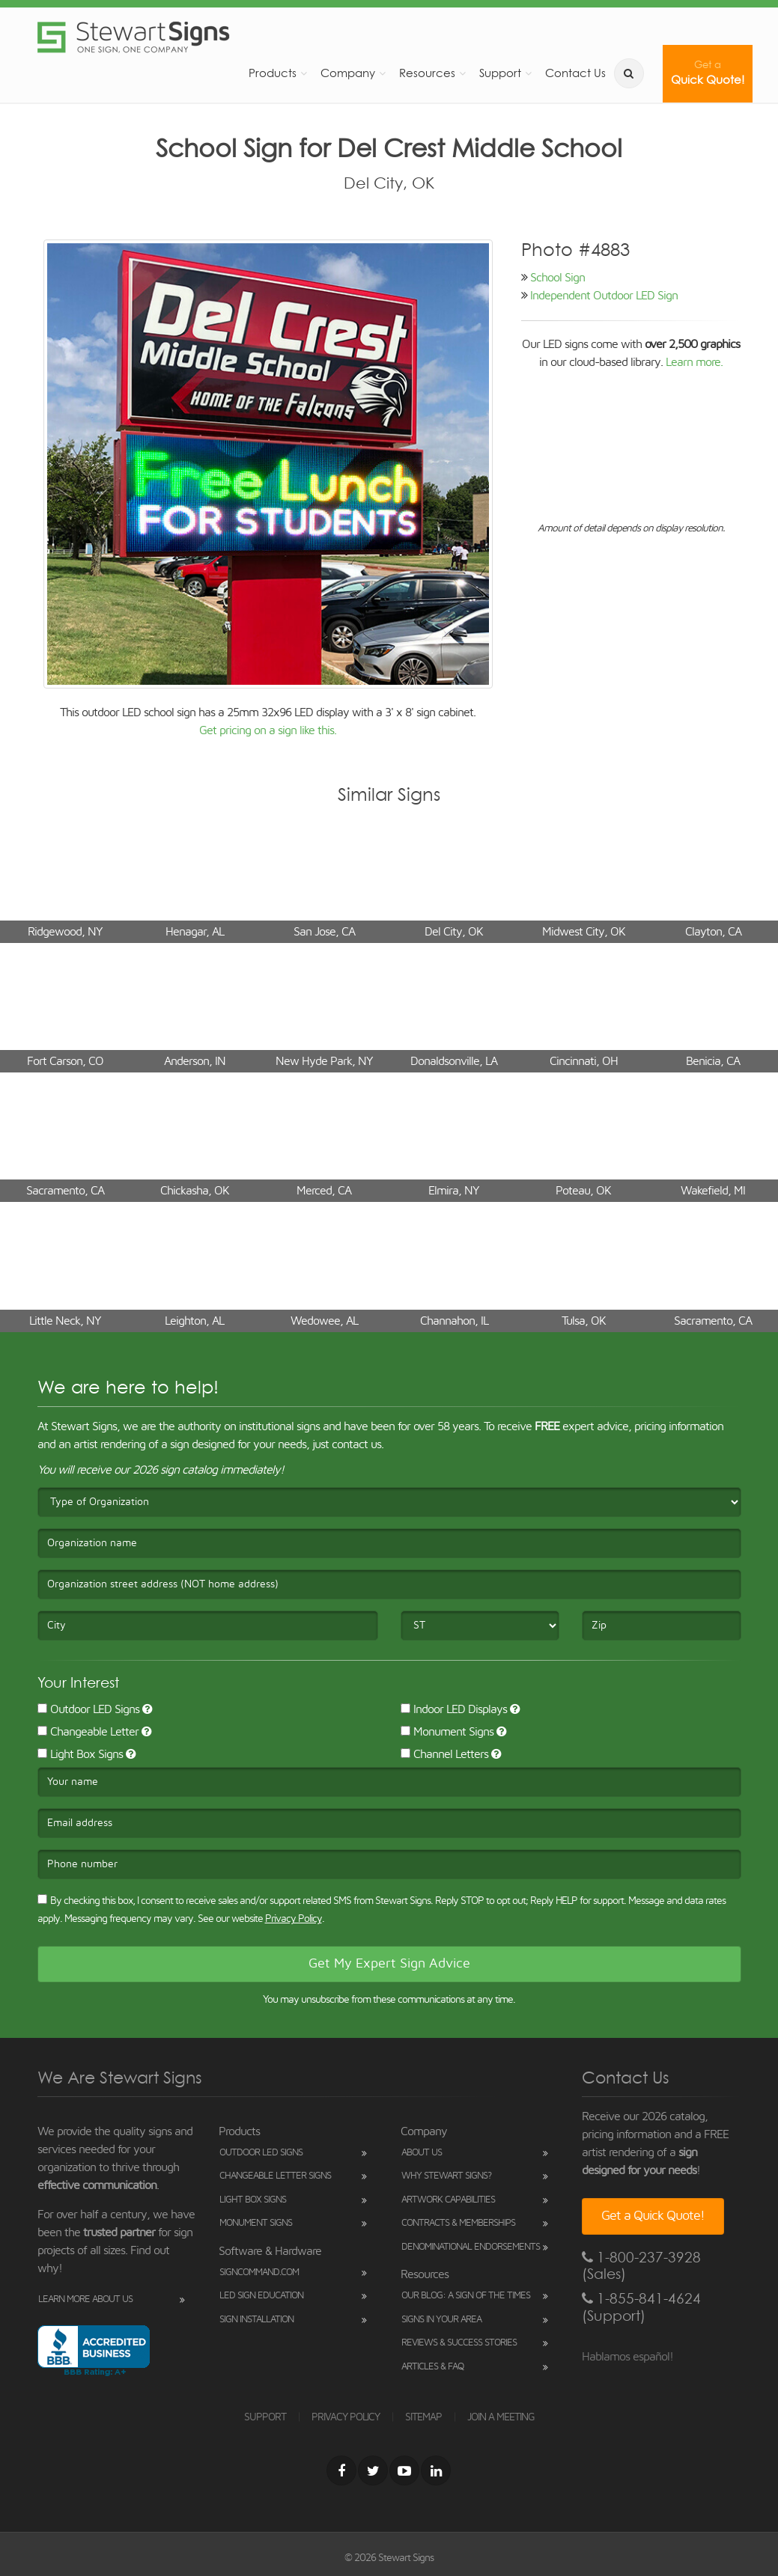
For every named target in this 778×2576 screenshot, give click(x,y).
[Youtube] (404, 2470)
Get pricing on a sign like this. (267, 730)
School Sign (557, 278)
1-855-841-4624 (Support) (641, 2307)
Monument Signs (447, 1732)
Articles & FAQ (432, 2367)
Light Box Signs (80, 1754)
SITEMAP (423, 2417)
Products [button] (273, 73)
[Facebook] (341, 2470)
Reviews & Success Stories (459, 2343)
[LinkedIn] (436, 2470)
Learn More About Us (85, 2299)
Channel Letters (444, 1754)
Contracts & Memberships (458, 2223)
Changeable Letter (88, 1732)
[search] (629, 73)
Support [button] (500, 73)
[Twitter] (373, 2470)
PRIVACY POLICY (345, 2417)
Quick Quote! (707, 73)
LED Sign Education (261, 2296)
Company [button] (347, 73)
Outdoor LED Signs (88, 1709)
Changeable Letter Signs (275, 2176)
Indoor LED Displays (454, 1709)
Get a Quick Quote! (653, 2216)
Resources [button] (427, 73)
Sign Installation (256, 2320)
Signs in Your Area (441, 2320)
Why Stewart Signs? (446, 2176)
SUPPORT (265, 2417)
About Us (421, 2153)
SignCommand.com (259, 2272)
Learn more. (694, 362)
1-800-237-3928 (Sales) (641, 2266)
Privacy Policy (293, 1919)
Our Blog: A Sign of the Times (465, 2296)
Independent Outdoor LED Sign (604, 296)
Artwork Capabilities (448, 2200)
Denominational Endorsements (470, 2247)
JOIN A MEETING (501, 2417)
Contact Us (575, 73)
